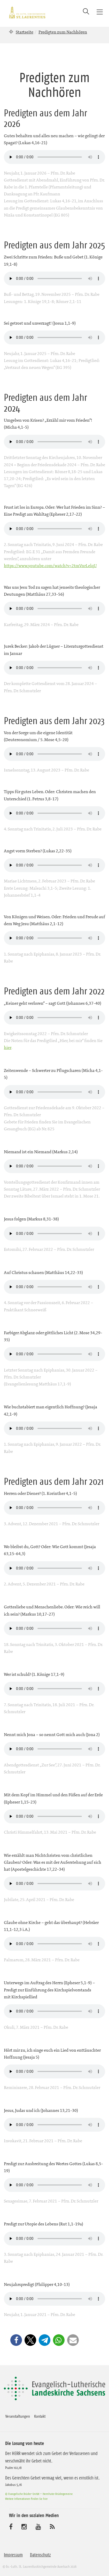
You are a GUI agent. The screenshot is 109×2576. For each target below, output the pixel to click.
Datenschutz (40, 2555)
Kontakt (39, 2416)
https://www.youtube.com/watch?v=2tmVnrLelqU (50, 565)
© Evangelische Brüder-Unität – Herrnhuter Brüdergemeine (39, 2494)
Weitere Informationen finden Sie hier (26, 2499)
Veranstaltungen (17, 2416)
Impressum (13, 2555)
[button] (16, 2340)
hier (7, 1047)
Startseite (24, 32)
